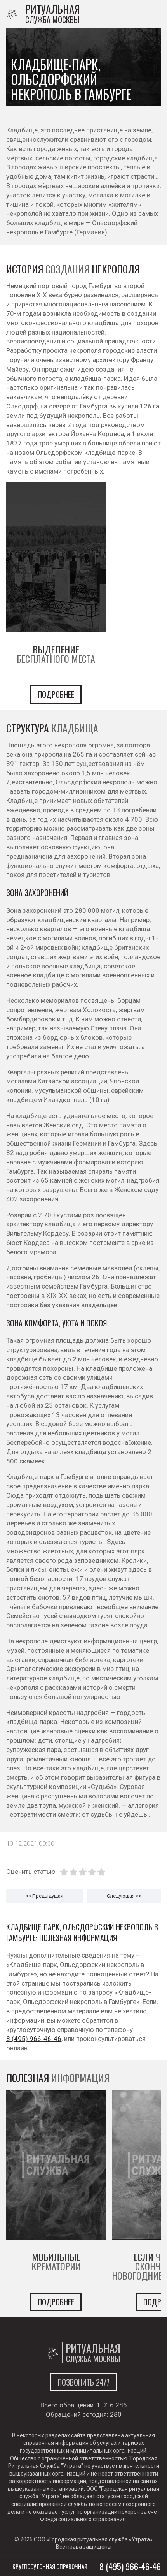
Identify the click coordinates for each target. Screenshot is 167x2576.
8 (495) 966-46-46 (33, 2038)
